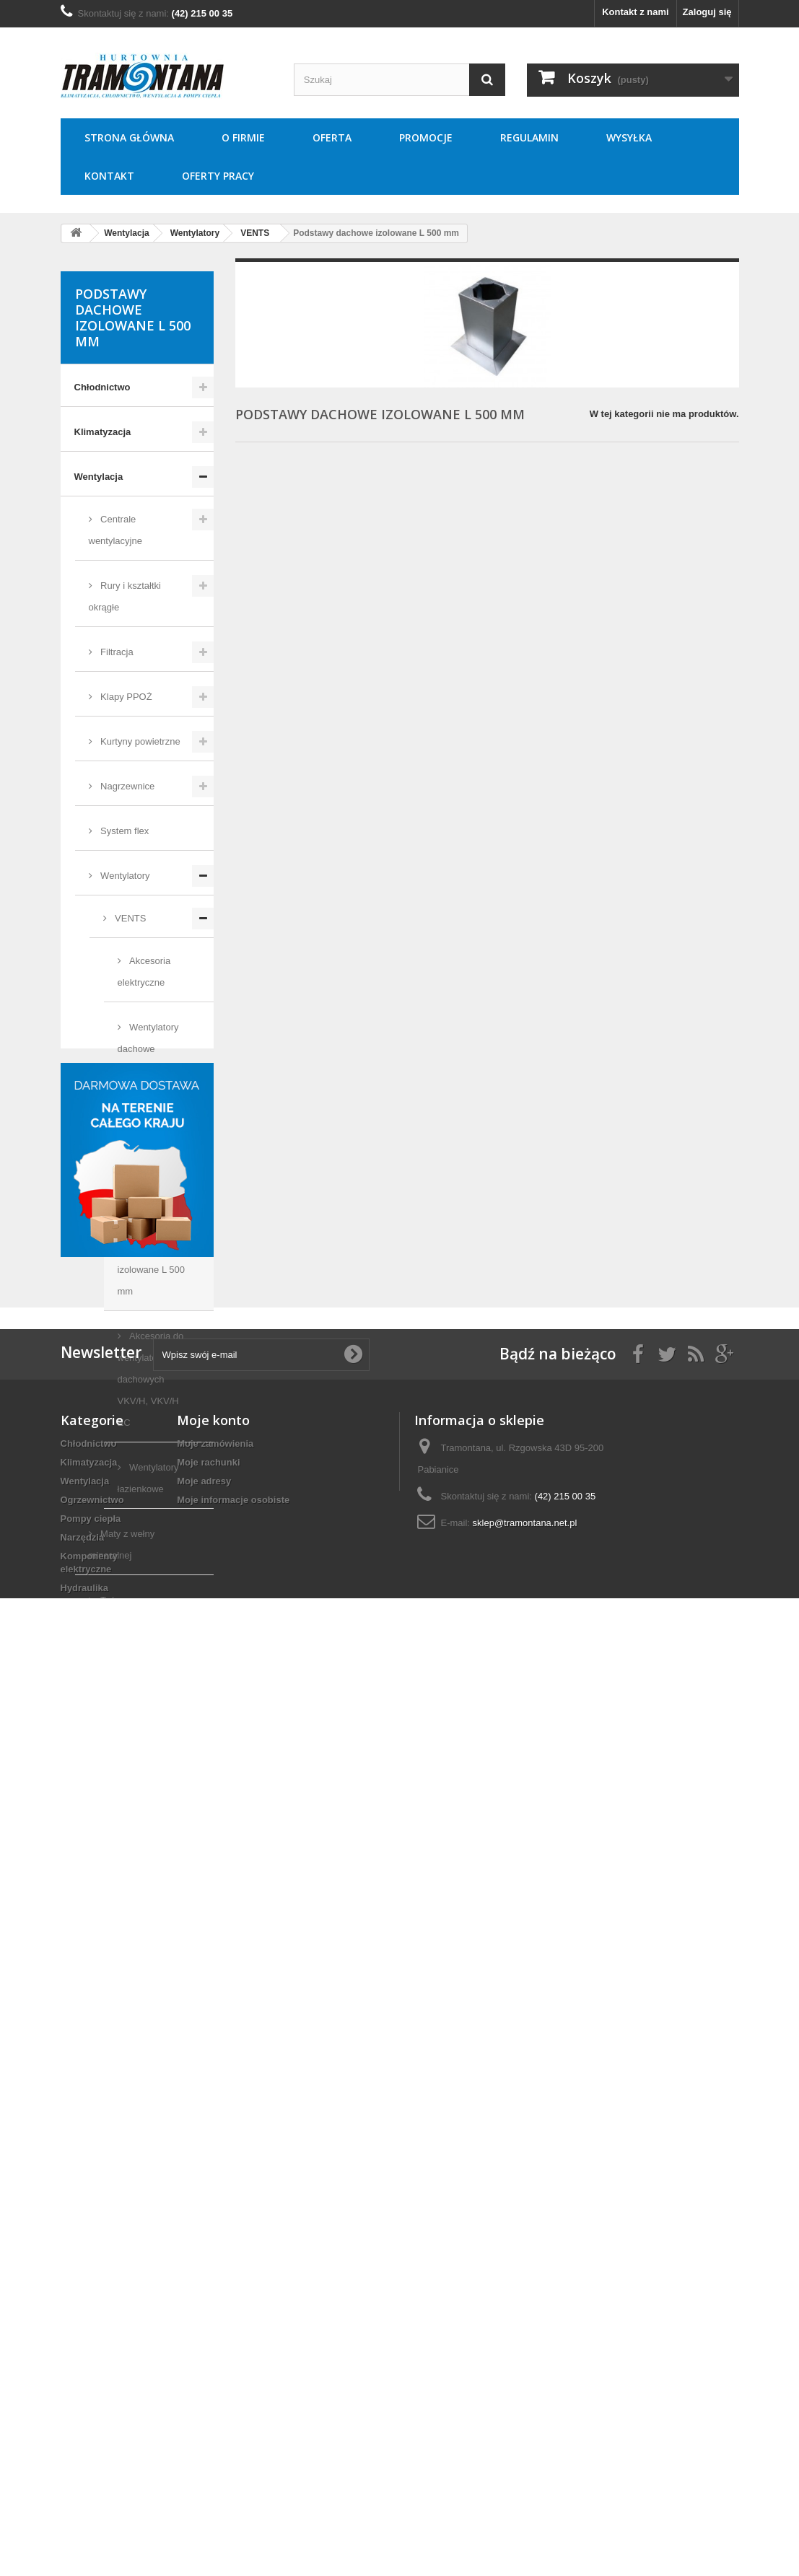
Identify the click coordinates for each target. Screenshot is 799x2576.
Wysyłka (629, 137)
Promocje (426, 137)
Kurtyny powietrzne (139, 741)
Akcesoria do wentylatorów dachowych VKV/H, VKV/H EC (151, 1379)
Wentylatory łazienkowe (148, 1478)
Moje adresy (204, 2365)
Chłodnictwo (102, 387)
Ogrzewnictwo (106, 1689)
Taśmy (113, 1600)
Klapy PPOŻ (125, 696)
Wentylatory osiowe (148, 1171)
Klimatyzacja (102, 431)
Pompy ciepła (104, 1734)
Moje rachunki (208, 2346)
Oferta (332, 137)
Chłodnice (120, 1644)
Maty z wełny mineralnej (122, 1544)
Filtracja (116, 652)
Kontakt (109, 176)
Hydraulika (98, 1868)
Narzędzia (96, 1779)
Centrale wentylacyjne (115, 530)
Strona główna (129, 137)
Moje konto (213, 2304)
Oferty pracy (218, 176)
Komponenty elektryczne (129, 1823)
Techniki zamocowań (120, 1913)
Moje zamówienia (215, 2328)
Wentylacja (98, 476)
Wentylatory (124, 875)
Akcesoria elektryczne (144, 971)
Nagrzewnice (126, 786)
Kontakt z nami (635, 11)
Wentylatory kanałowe (148, 1104)
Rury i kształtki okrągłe (125, 596)
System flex (123, 830)
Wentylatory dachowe (148, 1038)
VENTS (130, 918)
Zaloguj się (707, 11)
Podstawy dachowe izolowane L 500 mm (151, 1259)
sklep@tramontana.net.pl (525, 2407)
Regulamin (529, 137)
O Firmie (243, 137)
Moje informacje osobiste (233, 2384)
